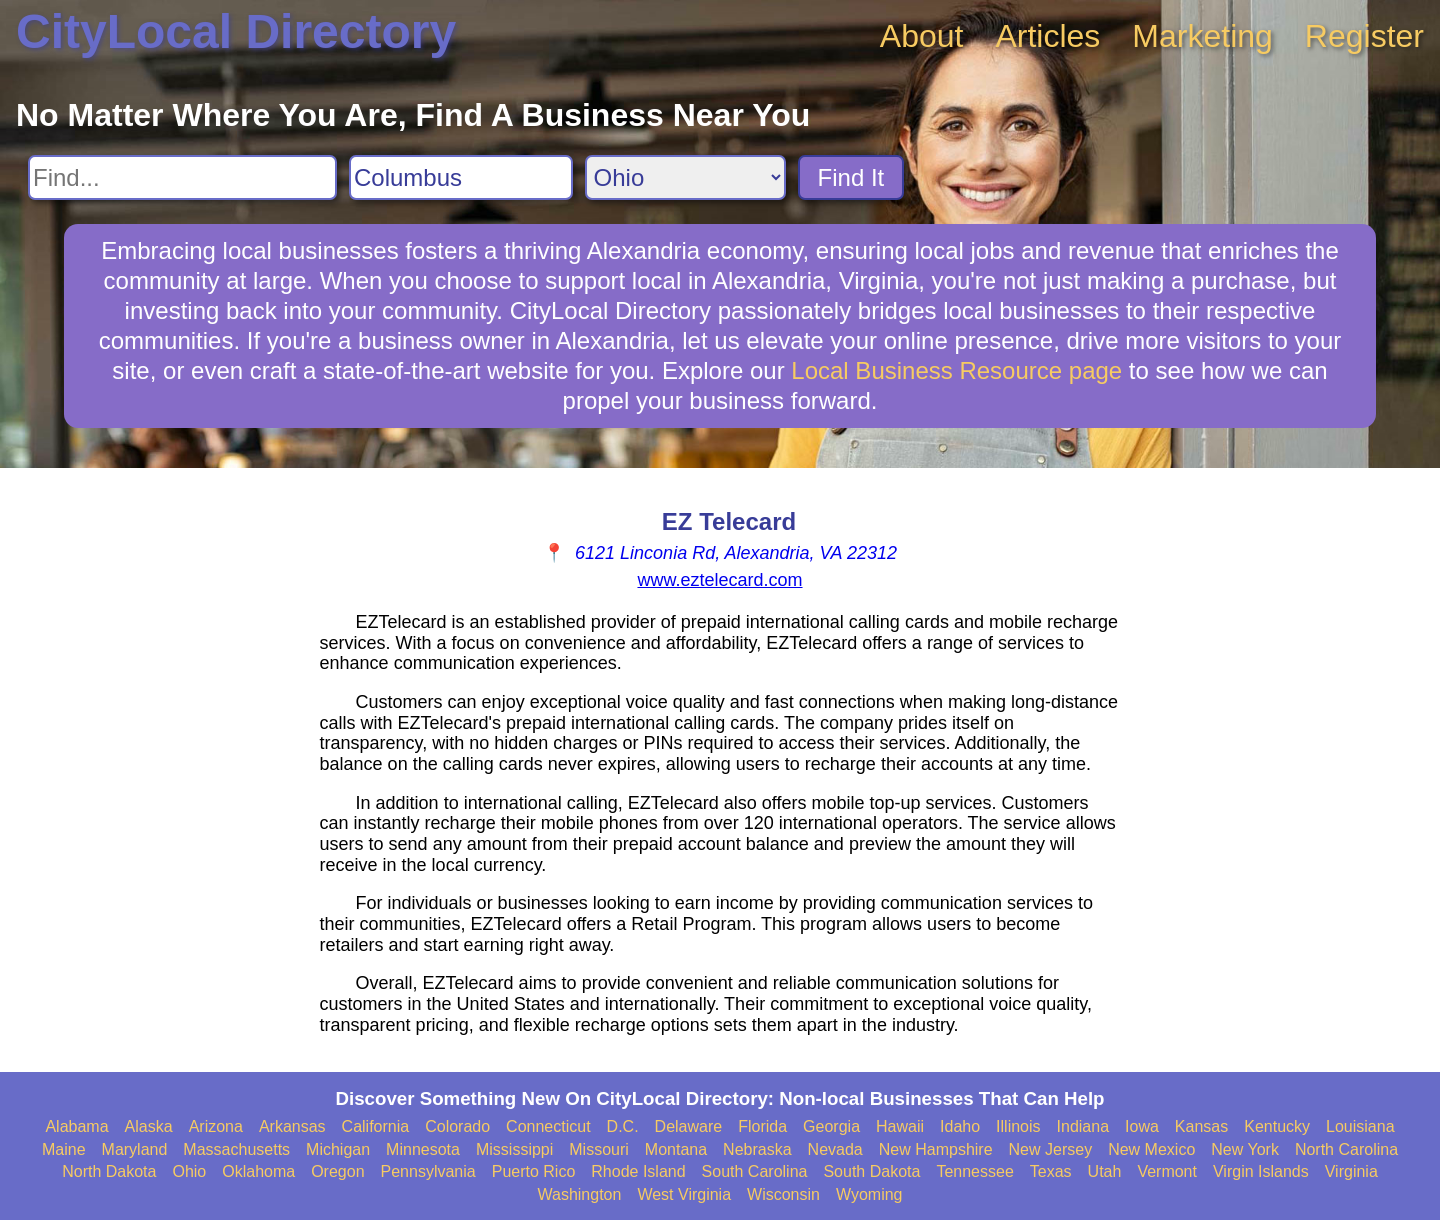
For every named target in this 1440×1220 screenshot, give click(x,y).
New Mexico (1151, 1149)
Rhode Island (638, 1171)
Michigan (338, 1149)
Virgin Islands (1261, 1171)
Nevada (835, 1149)
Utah (1105, 1171)
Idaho (960, 1126)
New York (1245, 1149)
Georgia (831, 1126)
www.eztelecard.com (719, 580)
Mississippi (514, 1149)
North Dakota (109, 1171)
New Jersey (1051, 1149)
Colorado (457, 1126)
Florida (762, 1126)
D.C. (623, 1126)
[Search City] (461, 177)
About (922, 36)
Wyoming (869, 1194)
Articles (1047, 36)
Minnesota (423, 1149)
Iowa (1142, 1126)
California (376, 1126)
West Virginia (684, 1194)
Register (1364, 36)
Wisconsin (783, 1194)
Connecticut (548, 1126)
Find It (851, 177)
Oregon (337, 1171)
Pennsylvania (428, 1171)
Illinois (1018, 1126)
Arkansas (292, 1126)
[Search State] (685, 177)
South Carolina (755, 1171)
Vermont (1167, 1171)
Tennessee (974, 1171)
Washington (579, 1194)
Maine (64, 1149)
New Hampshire (936, 1149)
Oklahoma (258, 1171)
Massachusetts (236, 1149)
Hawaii (900, 1126)
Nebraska (757, 1149)
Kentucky (1277, 1126)
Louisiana (1360, 1126)
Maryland (135, 1149)
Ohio (189, 1171)
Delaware (689, 1126)
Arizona (216, 1126)
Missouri (599, 1149)
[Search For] (182, 177)
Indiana (1083, 1126)
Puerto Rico (534, 1171)
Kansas (1201, 1126)
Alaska (149, 1126)
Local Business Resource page (956, 370)
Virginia (1351, 1171)
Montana (676, 1149)
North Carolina (1346, 1149)
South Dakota (871, 1171)
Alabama (76, 1126)
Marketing (1202, 36)
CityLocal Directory (236, 31)
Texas (1051, 1171)
